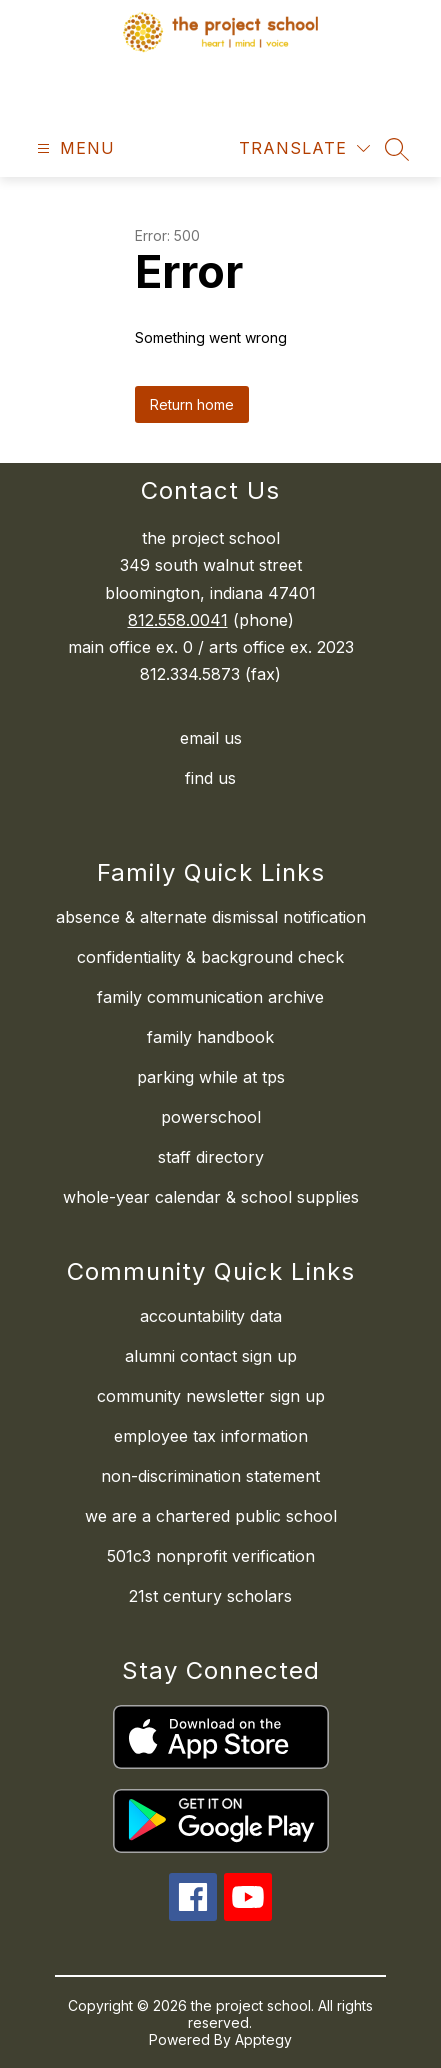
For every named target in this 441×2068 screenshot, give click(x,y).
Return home (192, 404)
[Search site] (397, 149)
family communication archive (210, 997)
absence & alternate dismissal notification (211, 917)
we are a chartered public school (211, 1516)
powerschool (211, 1117)
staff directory (211, 1157)
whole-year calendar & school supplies (211, 1197)
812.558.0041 (178, 620)
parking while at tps (211, 1077)
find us (210, 778)
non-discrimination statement (210, 1476)
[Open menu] (73, 148)
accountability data (211, 1316)
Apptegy (263, 2039)
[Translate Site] (304, 148)
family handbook (210, 1037)
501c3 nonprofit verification (211, 1556)
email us (211, 738)
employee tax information (211, 1436)
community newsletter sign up (211, 1396)
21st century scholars (210, 1596)
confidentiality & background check (210, 957)
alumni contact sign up (211, 1356)
